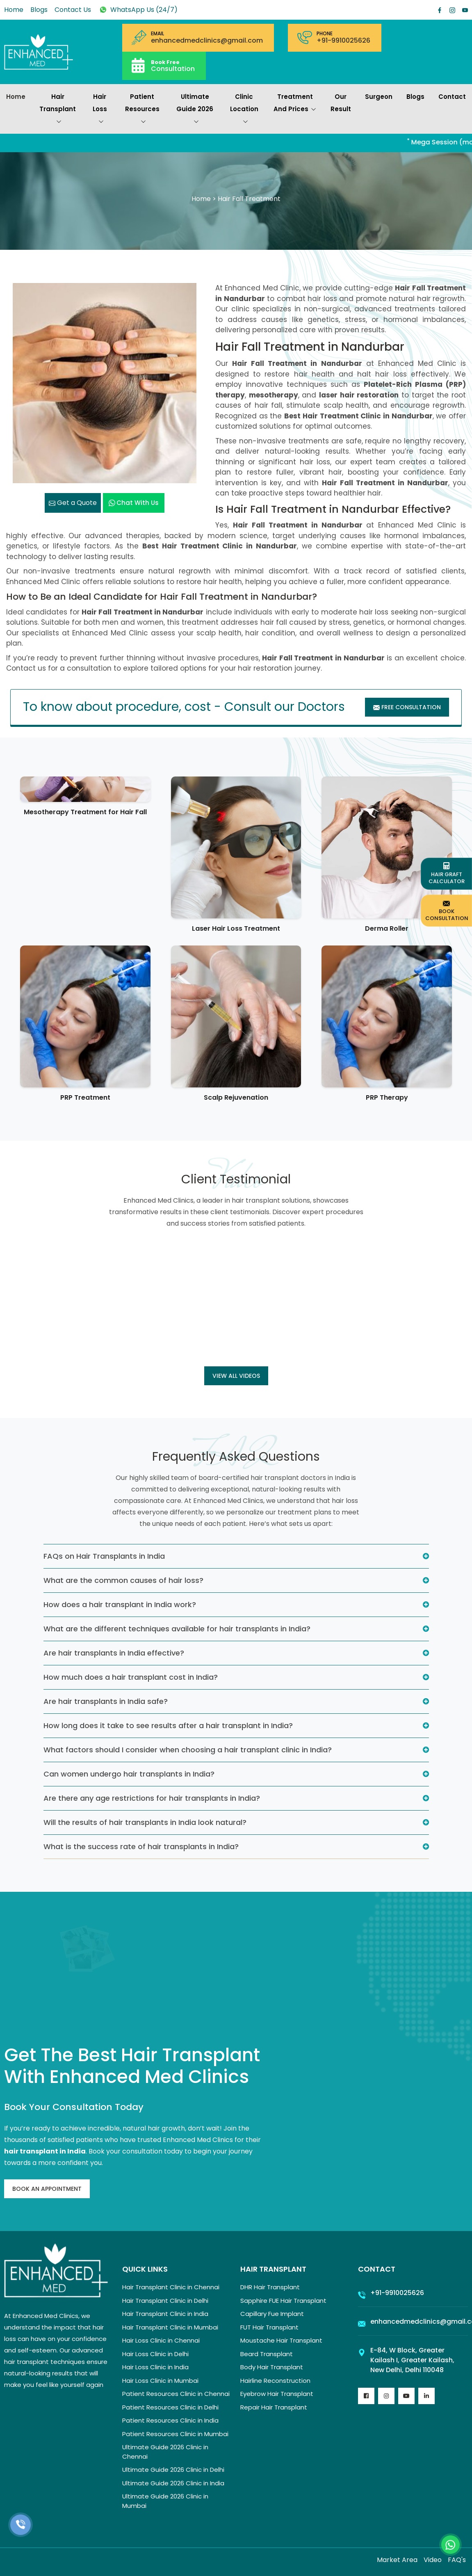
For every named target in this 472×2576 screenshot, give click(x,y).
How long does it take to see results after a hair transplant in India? (168, 1725)
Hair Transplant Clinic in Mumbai (170, 2327)
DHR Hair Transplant (270, 2287)
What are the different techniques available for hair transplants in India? (176, 1629)
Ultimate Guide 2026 (194, 110)
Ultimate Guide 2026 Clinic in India (173, 2483)
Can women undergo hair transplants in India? (128, 1774)
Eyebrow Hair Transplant (276, 2393)
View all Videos (236, 1376)
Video (433, 2560)
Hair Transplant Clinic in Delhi (165, 2300)
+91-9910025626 (343, 40)
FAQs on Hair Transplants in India (104, 1556)
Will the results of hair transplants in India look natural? (144, 1822)
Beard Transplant (266, 2354)
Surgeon (378, 96)
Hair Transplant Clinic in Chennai (170, 2287)
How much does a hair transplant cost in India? (130, 1677)
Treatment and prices (295, 103)
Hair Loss (100, 110)
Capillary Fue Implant (272, 2313)
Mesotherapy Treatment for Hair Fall (85, 812)
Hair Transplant (57, 110)
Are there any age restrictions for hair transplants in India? (151, 1798)
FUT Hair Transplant (269, 2327)
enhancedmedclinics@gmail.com (207, 40)
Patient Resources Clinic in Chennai (176, 2393)
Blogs (39, 9)
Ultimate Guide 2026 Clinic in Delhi (173, 2469)
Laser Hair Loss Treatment (236, 928)
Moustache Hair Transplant (281, 2340)
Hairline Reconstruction (275, 2380)
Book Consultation (446, 910)
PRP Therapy (387, 1097)
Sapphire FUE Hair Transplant (283, 2300)
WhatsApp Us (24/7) (138, 9)
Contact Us (73, 9)
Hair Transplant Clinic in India (165, 2313)
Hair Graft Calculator (447, 873)
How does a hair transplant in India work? (119, 1604)
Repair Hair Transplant (273, 2407)
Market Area (397, 2560)
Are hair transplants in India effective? (113, 1653)
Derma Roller (386, 928)
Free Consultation (407, 707)
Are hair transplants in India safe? (105, 1701)
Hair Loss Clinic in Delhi (155, 2354)
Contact (452, 96)
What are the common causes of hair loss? (123, 1580)
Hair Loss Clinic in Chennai (161, 2340)
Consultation (173, 65)
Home (13, 9)
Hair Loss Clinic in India (155, 2367)
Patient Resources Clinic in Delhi (170, 2407)
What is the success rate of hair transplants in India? (141, 1846)
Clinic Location (244, 110)
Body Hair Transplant (271, 2367)
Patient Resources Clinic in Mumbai (175, 2434)
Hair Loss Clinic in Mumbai (160, 2380)
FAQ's (457, 2560)
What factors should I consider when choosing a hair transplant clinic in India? (187, 1750)
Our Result (341, 102)
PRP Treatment (85, 1097)
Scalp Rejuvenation (236, 1097)
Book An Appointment (47, 2189)
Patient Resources (142, 110)
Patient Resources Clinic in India (170, 2420)
